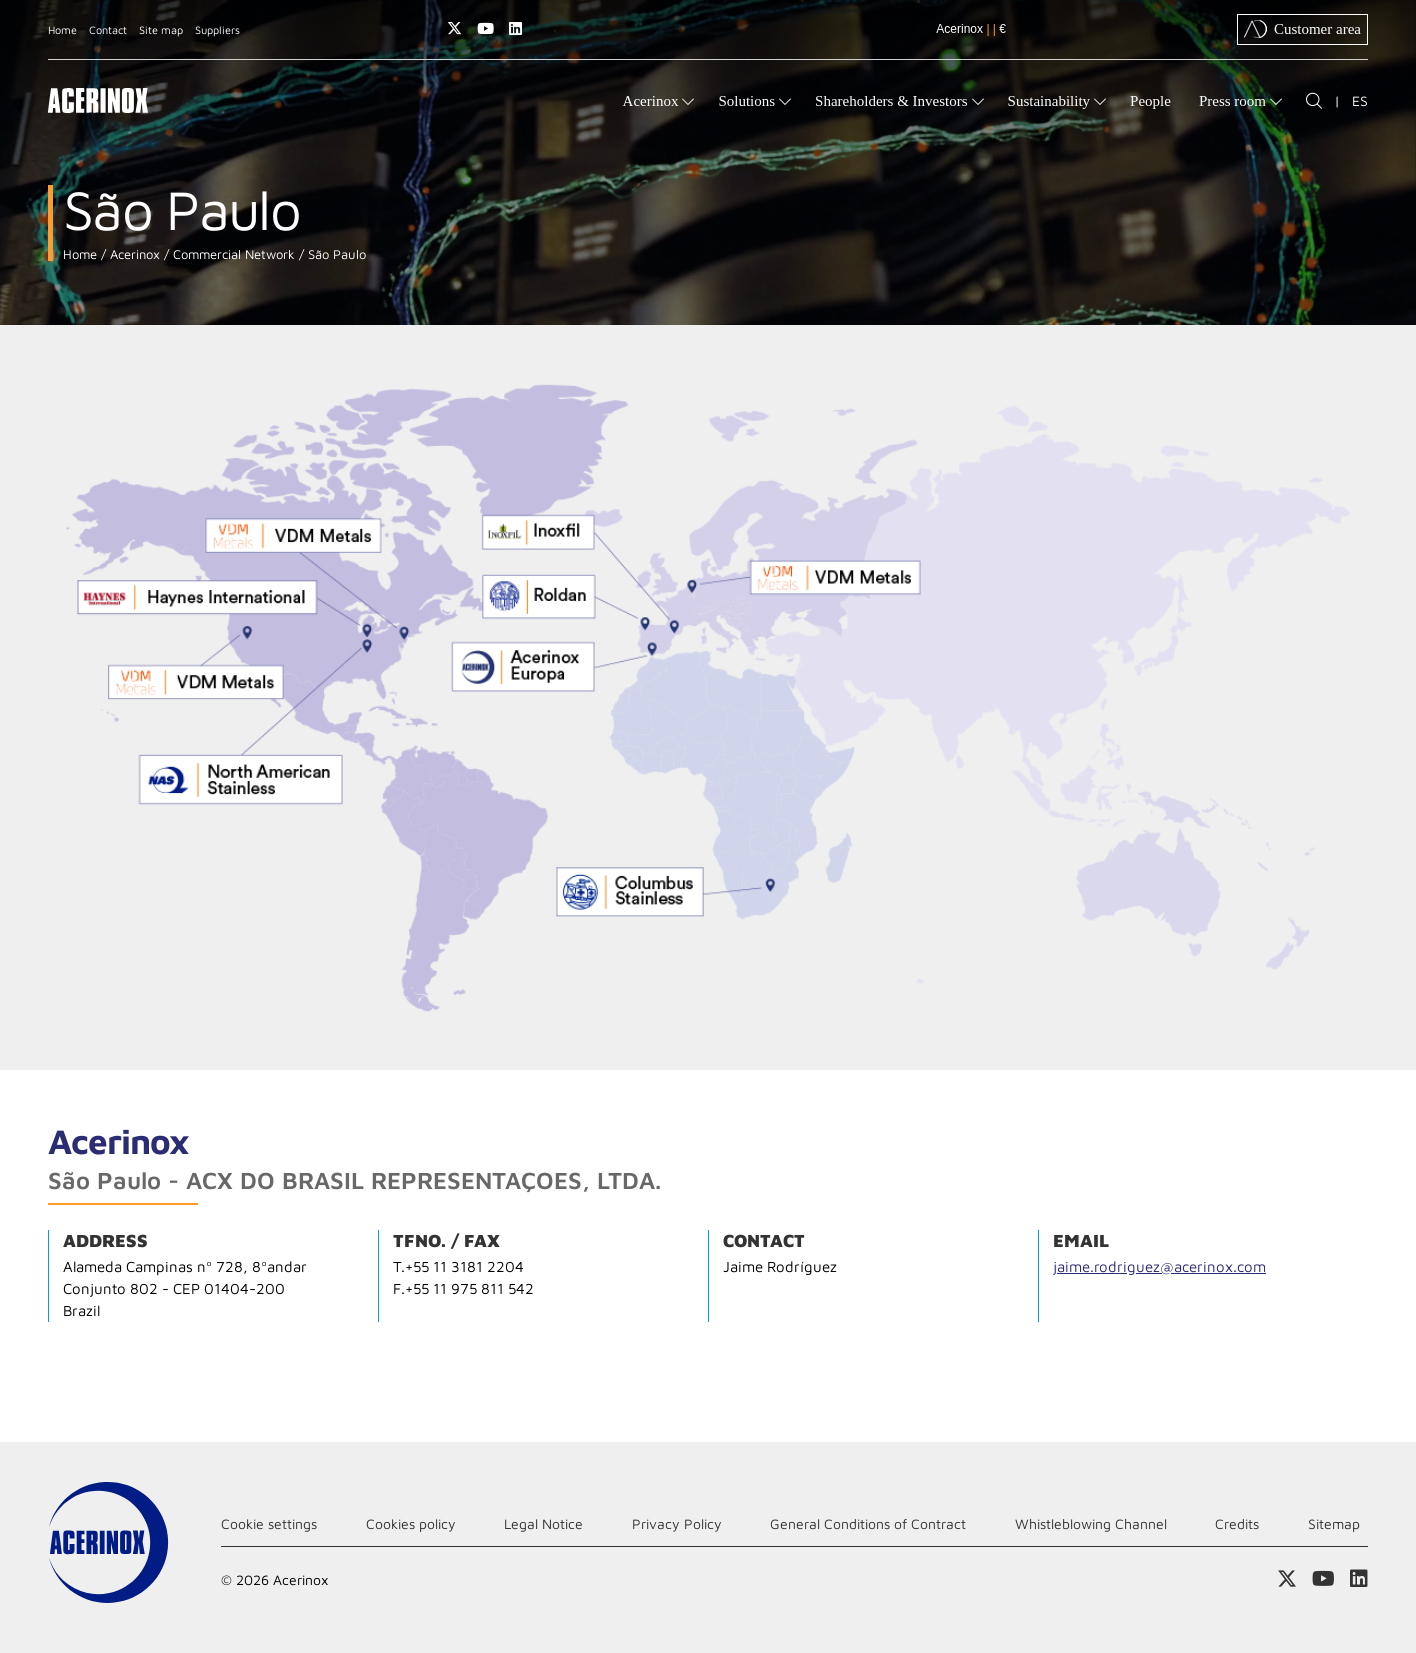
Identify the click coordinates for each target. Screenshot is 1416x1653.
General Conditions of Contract (868, 1523)
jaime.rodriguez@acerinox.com (1159, 1266)
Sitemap (1334, 1523)
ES (1360, 100)
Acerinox (133, 254)
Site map (161, 29)
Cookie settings (269, 1523)
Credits (1237, 1523)
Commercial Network (232, 254)
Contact (108, 29)
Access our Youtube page (485, 28)
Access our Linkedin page (515, 28)
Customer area (1302, 29)
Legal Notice (543, 1523)
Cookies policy (411, 1523)
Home (62, 29)
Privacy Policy (677, 1523)
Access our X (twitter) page (454, 28)
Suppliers (217, 29)
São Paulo (335, 254)
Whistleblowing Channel (1091, 1523)
